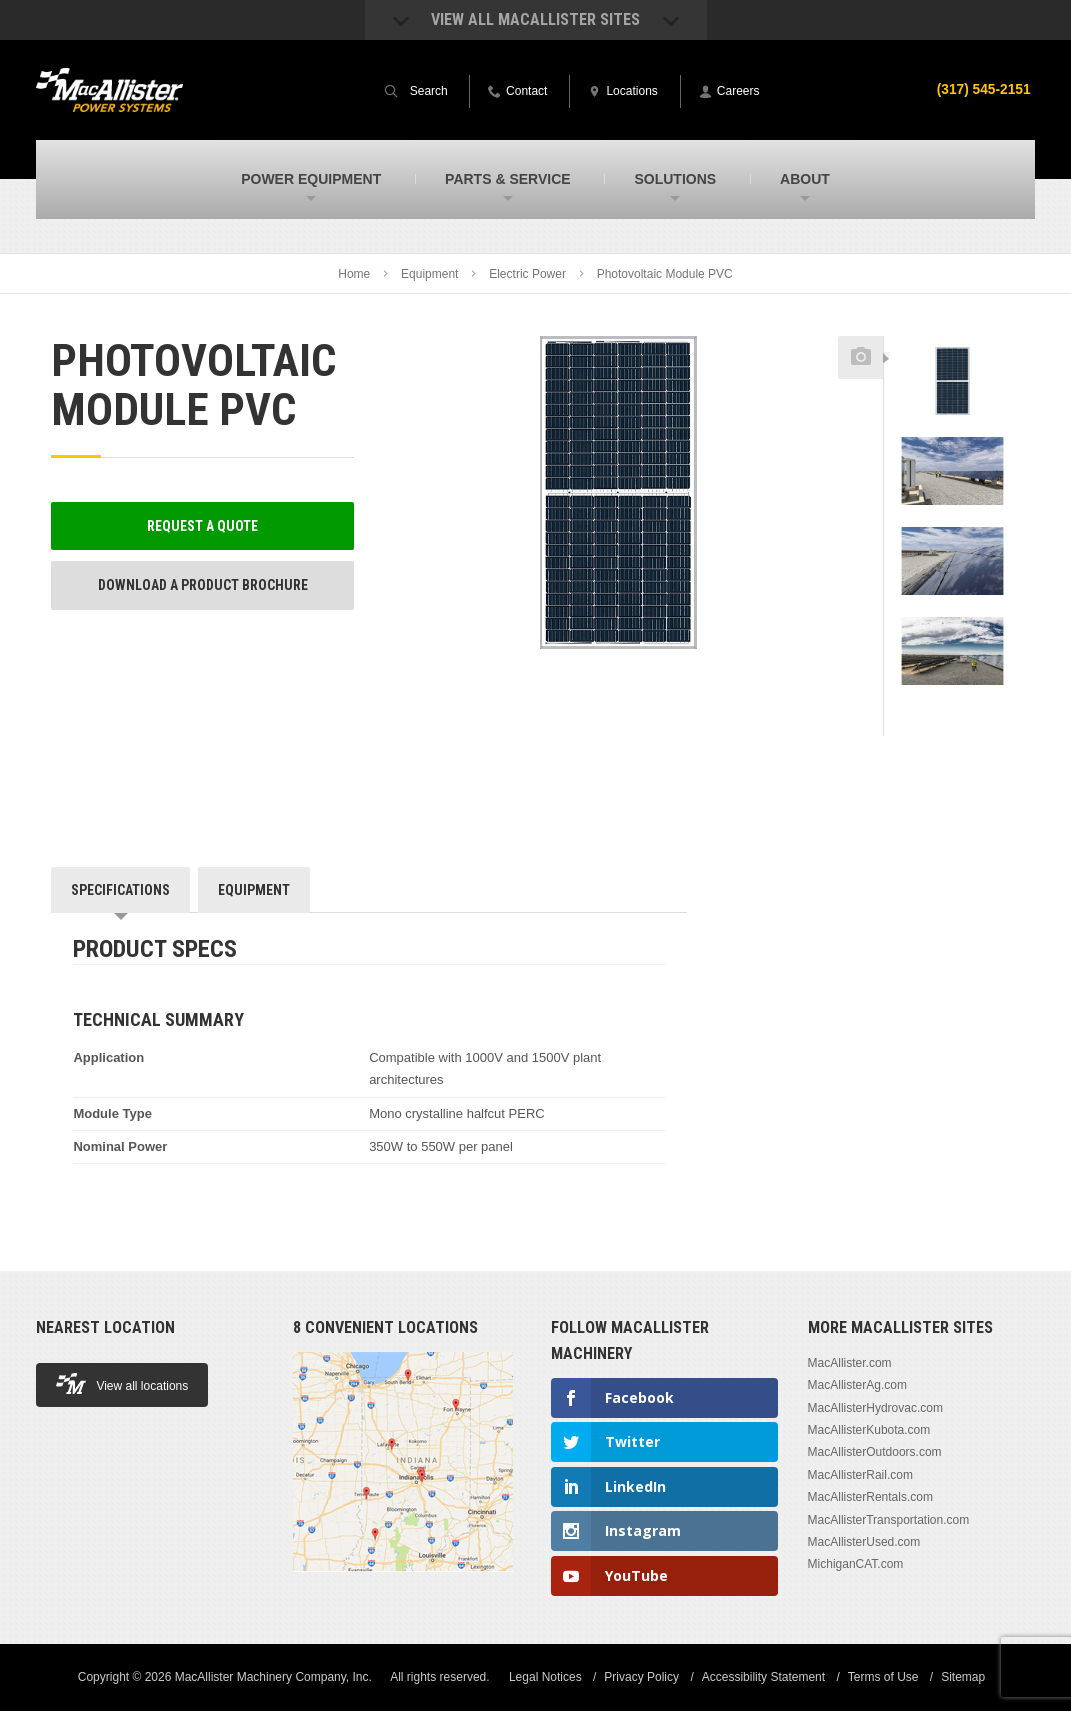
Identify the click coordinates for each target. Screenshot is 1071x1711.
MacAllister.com (850, 1363)
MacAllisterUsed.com (864, 1542)
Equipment (429, 274)
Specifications (120, 890)
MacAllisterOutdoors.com (875, 1452)
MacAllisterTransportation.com (889, 1520)
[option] (952, 391)
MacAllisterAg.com (857, 1385)
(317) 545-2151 (983, 89)
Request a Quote (202, 526)
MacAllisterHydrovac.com (875, 1408)
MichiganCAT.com (856, 1564)
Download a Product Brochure (203, 585)
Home (354, 274)
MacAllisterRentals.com (870, 1497)
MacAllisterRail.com (860, 1475)
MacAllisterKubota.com (869, 1430)
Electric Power (527, 274)
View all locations (122, 1383)
